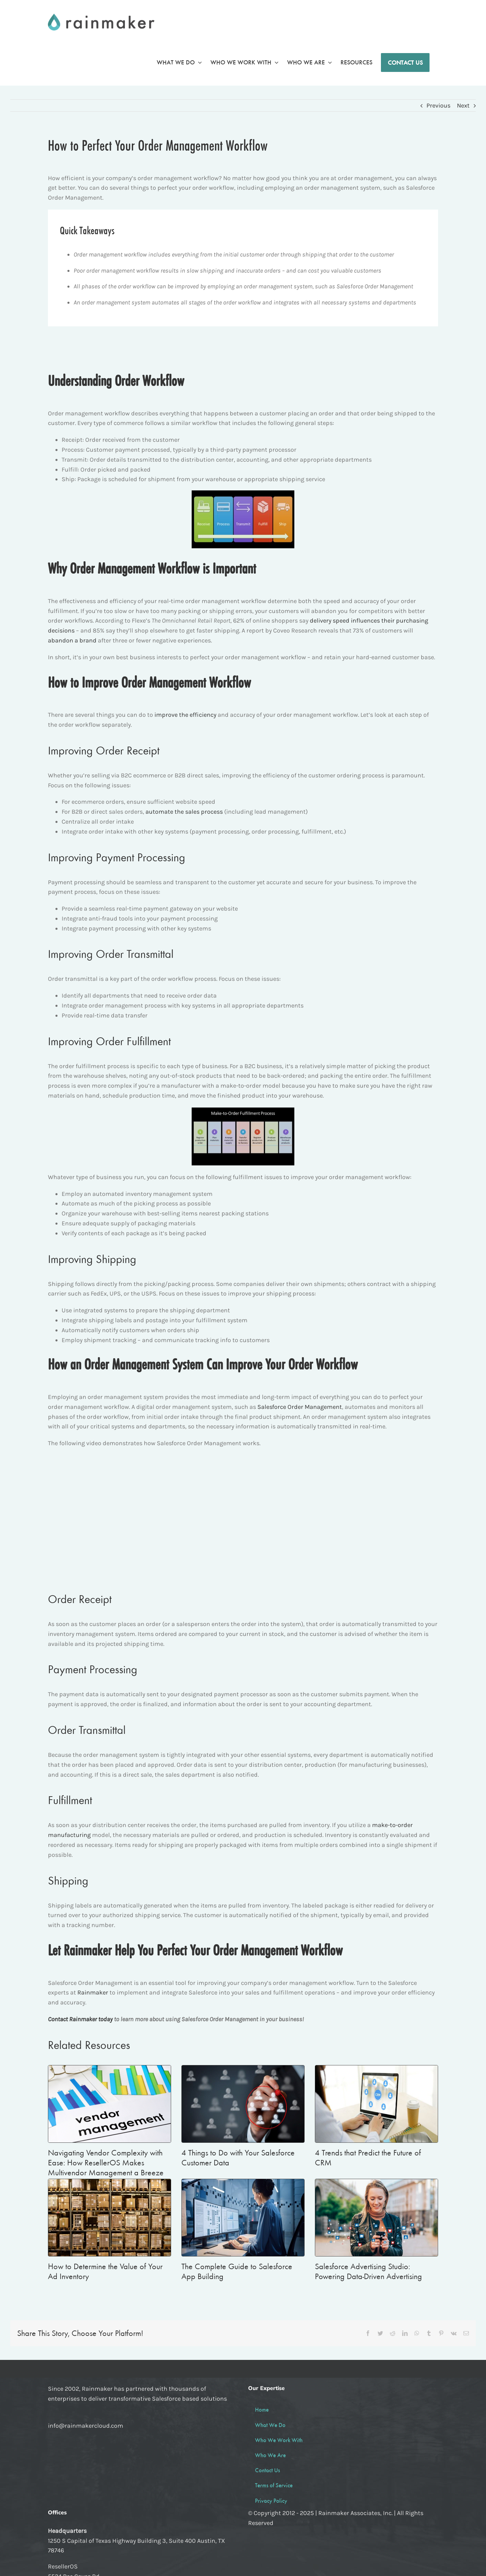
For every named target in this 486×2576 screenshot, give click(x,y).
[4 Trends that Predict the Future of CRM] (376, 2106)
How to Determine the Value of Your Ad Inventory (105, 2273)
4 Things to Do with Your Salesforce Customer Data (238, 2159)
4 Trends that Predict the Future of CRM (368, 2159)
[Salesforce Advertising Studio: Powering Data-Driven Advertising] (376, 2219)
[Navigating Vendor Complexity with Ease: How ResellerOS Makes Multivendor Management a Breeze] (109, 2106)
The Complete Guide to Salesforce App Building (236, 2273)
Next (463, 105)
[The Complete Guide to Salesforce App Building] (243, 2219)
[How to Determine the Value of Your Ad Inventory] (109, 2219)
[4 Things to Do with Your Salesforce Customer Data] (243, 2106)
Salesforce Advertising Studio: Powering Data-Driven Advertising (368, 2273)
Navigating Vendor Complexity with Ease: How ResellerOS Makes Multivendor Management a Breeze (106, 2164)
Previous (438, 105)
